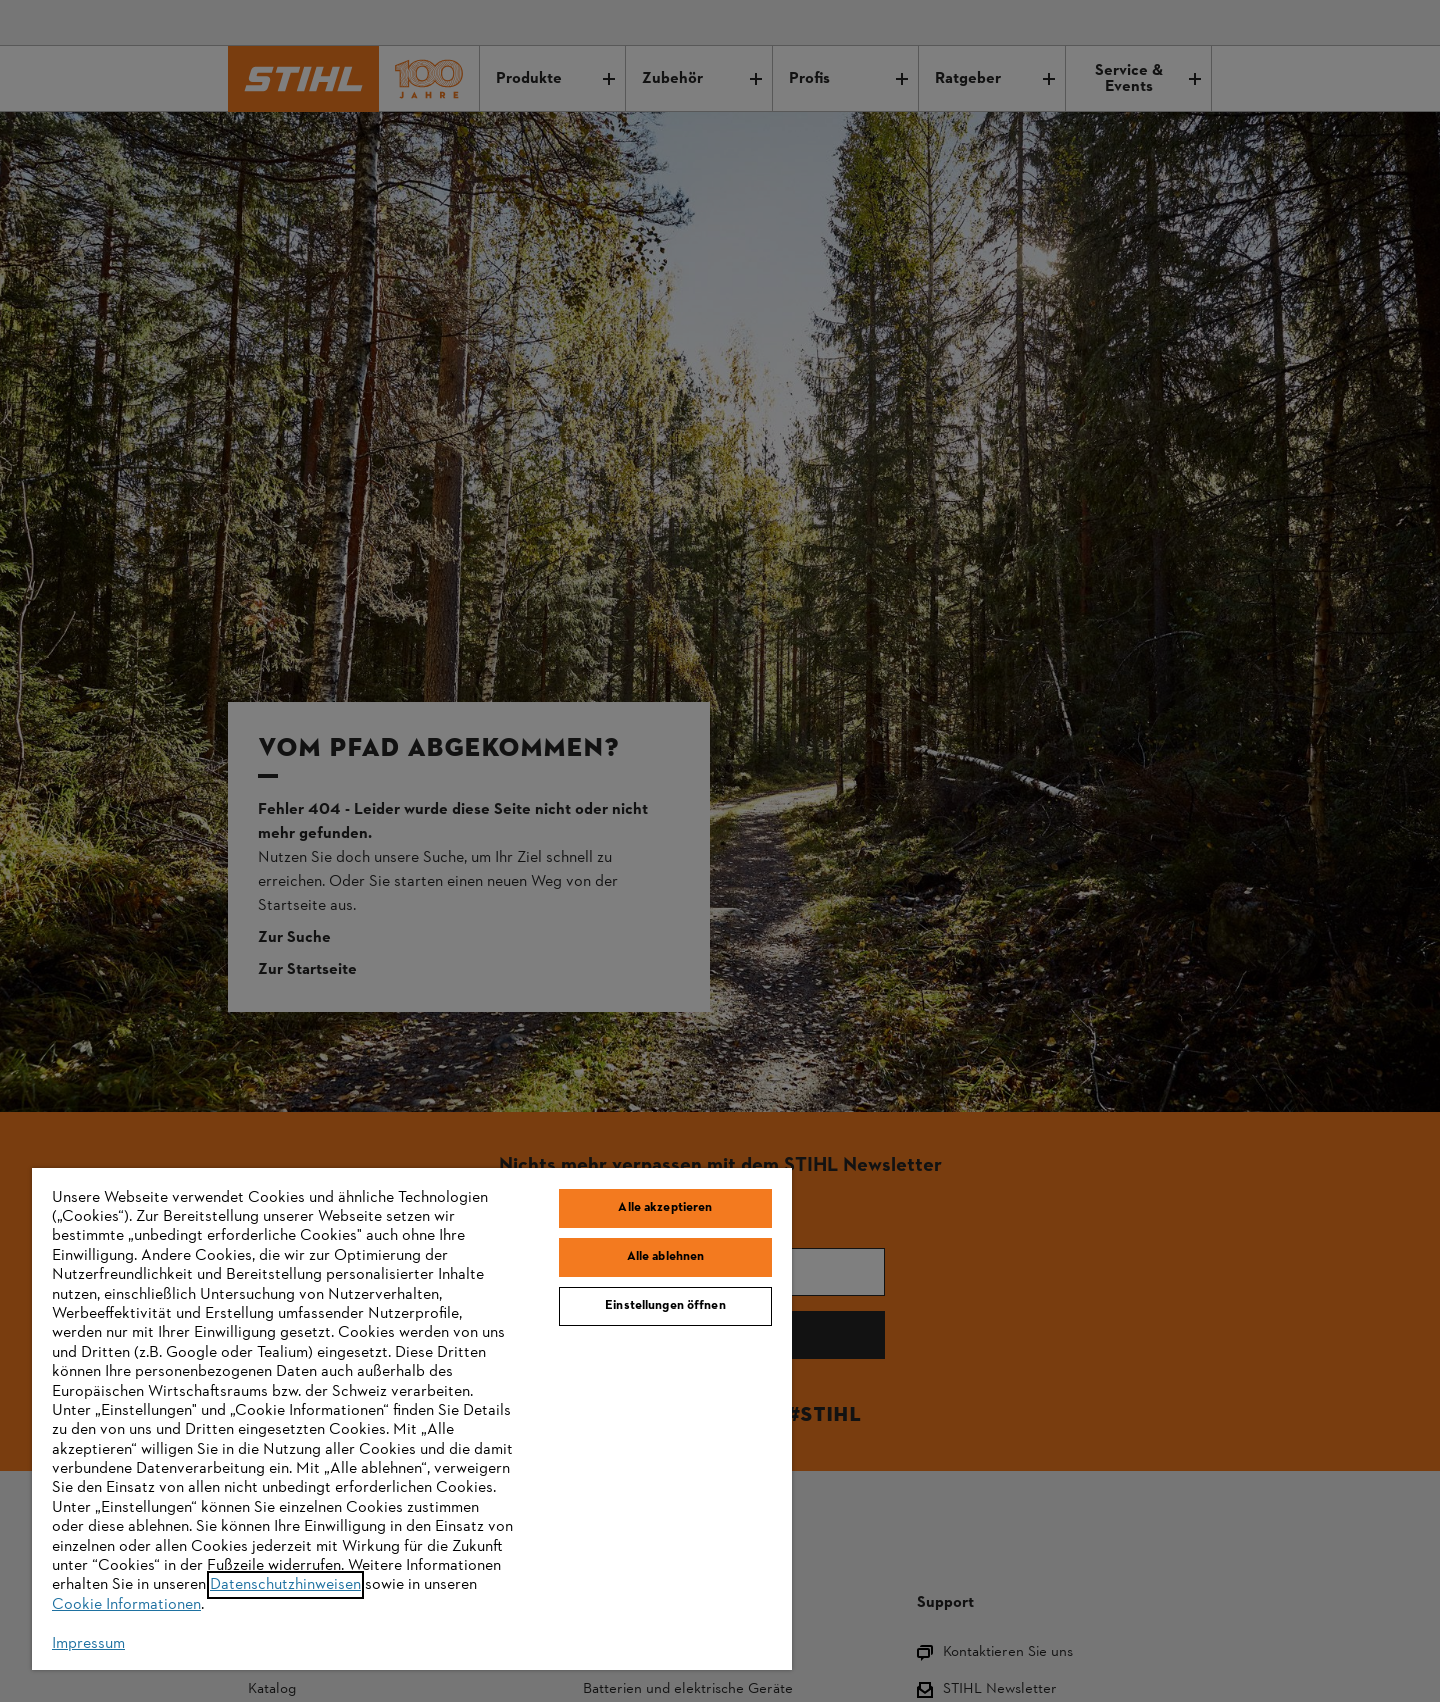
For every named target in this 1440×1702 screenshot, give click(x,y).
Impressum (88, 1644)
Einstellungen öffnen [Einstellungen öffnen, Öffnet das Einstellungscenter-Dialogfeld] (665, 1306)
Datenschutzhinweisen (285, 1585)
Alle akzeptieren (665, 1208)
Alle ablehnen (666, 1257)
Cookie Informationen (126, 1605)
